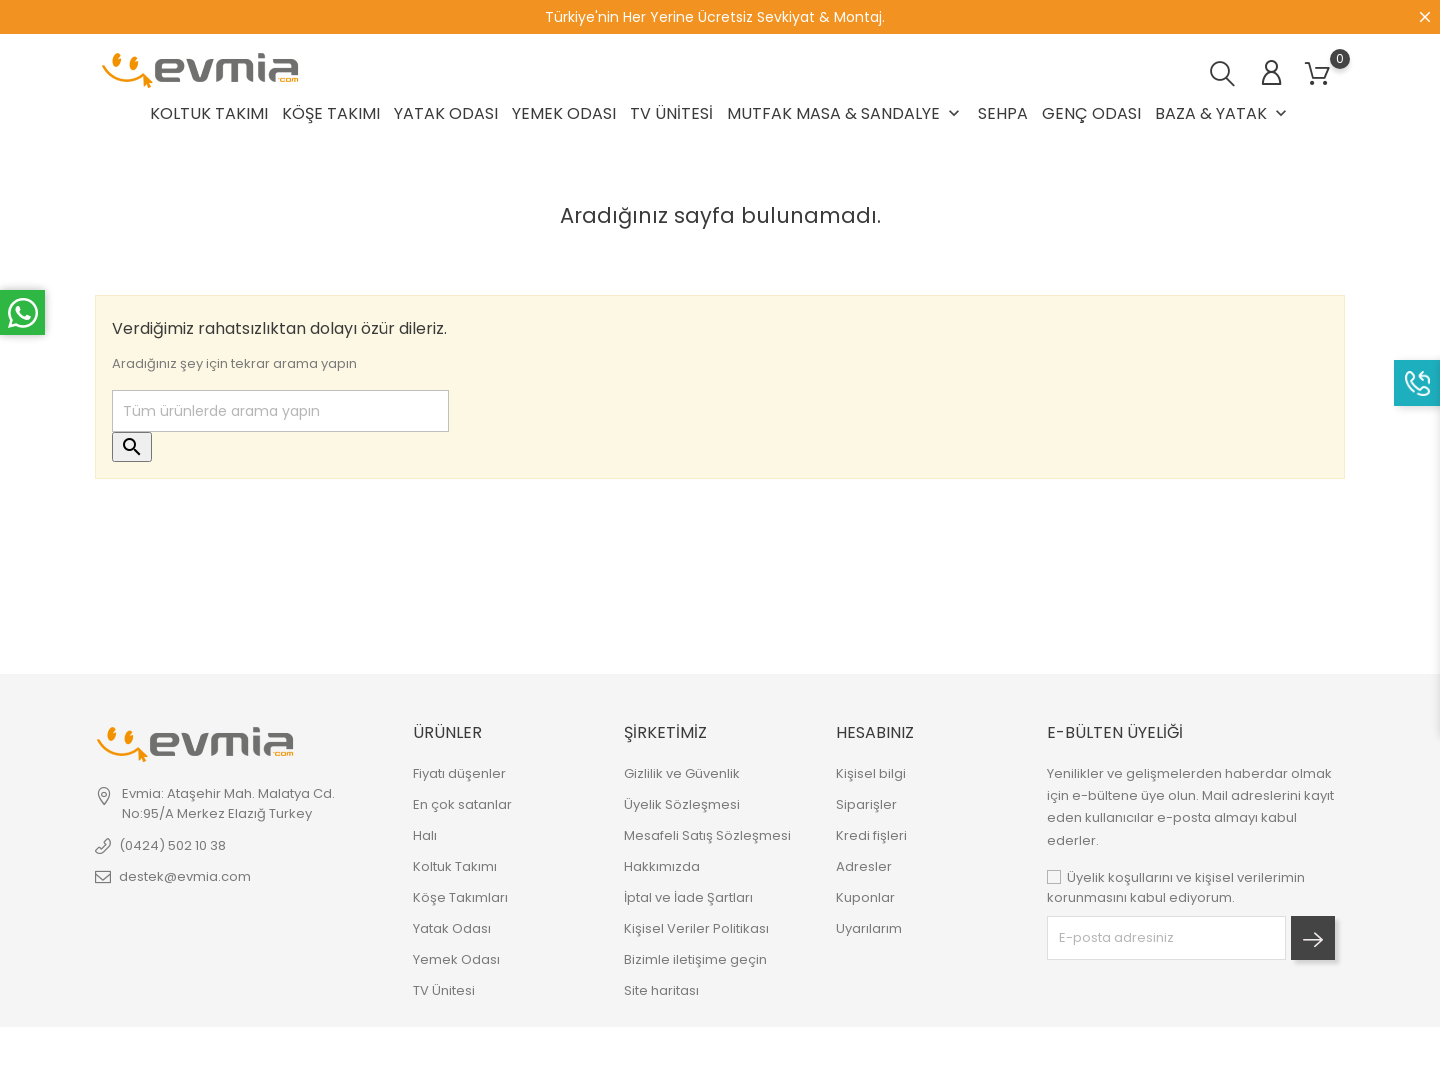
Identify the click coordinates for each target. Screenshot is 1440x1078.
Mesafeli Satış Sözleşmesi (707, 835)
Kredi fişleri (871, 835)
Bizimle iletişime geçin (695, 959)
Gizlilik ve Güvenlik (682, 773)
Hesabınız (875, 732)
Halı (425, 835)
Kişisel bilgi (871, 773)
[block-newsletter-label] (1166, 938)
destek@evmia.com (185, 876)
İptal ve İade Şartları (688, 897)
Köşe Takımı (331, 113)
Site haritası (661, 990)
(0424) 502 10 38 (172, 845)
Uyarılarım (869, 928)
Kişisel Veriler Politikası (696, 928)
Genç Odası (1091, 113)
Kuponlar (865, 897)
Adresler (864, 866)
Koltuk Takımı (209, 113)
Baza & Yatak (1223, 113)
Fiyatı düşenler (459, 773)
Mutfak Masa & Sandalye (845, 113)
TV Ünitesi (671, 113)
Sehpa (1003, 113)
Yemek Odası (564, 113)
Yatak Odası (446, 113)
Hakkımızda (662, 866)
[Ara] (280, 411)
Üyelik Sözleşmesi (682, 804)
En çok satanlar (462, 804)
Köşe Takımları (460, 897)
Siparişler (866, 804)
